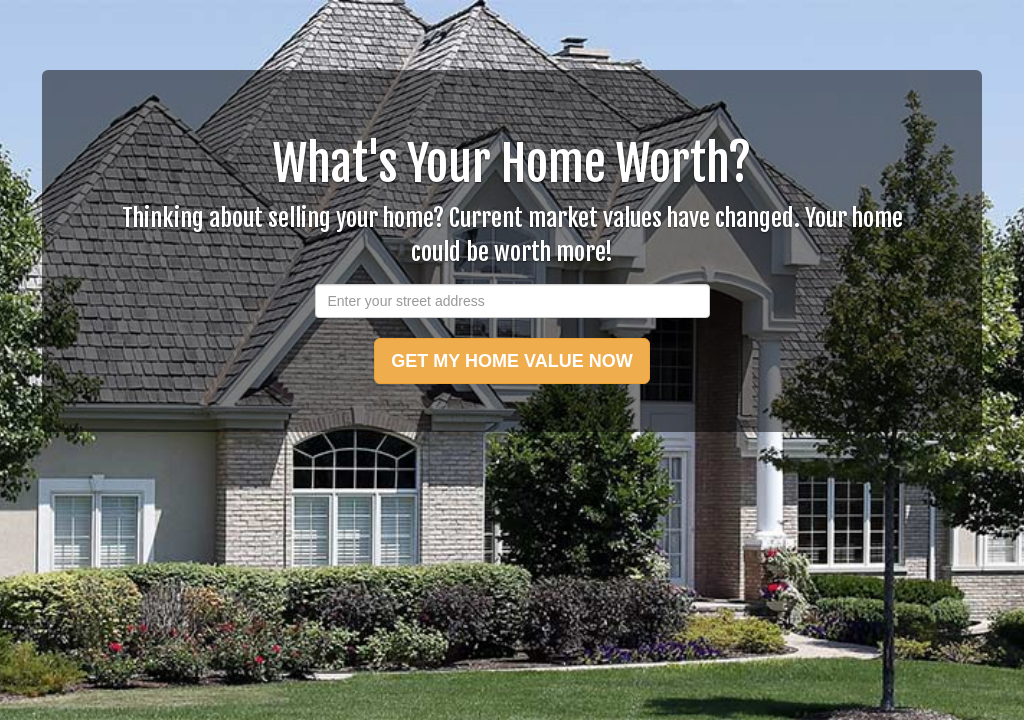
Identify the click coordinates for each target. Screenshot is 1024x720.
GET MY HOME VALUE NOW (511, 361)
